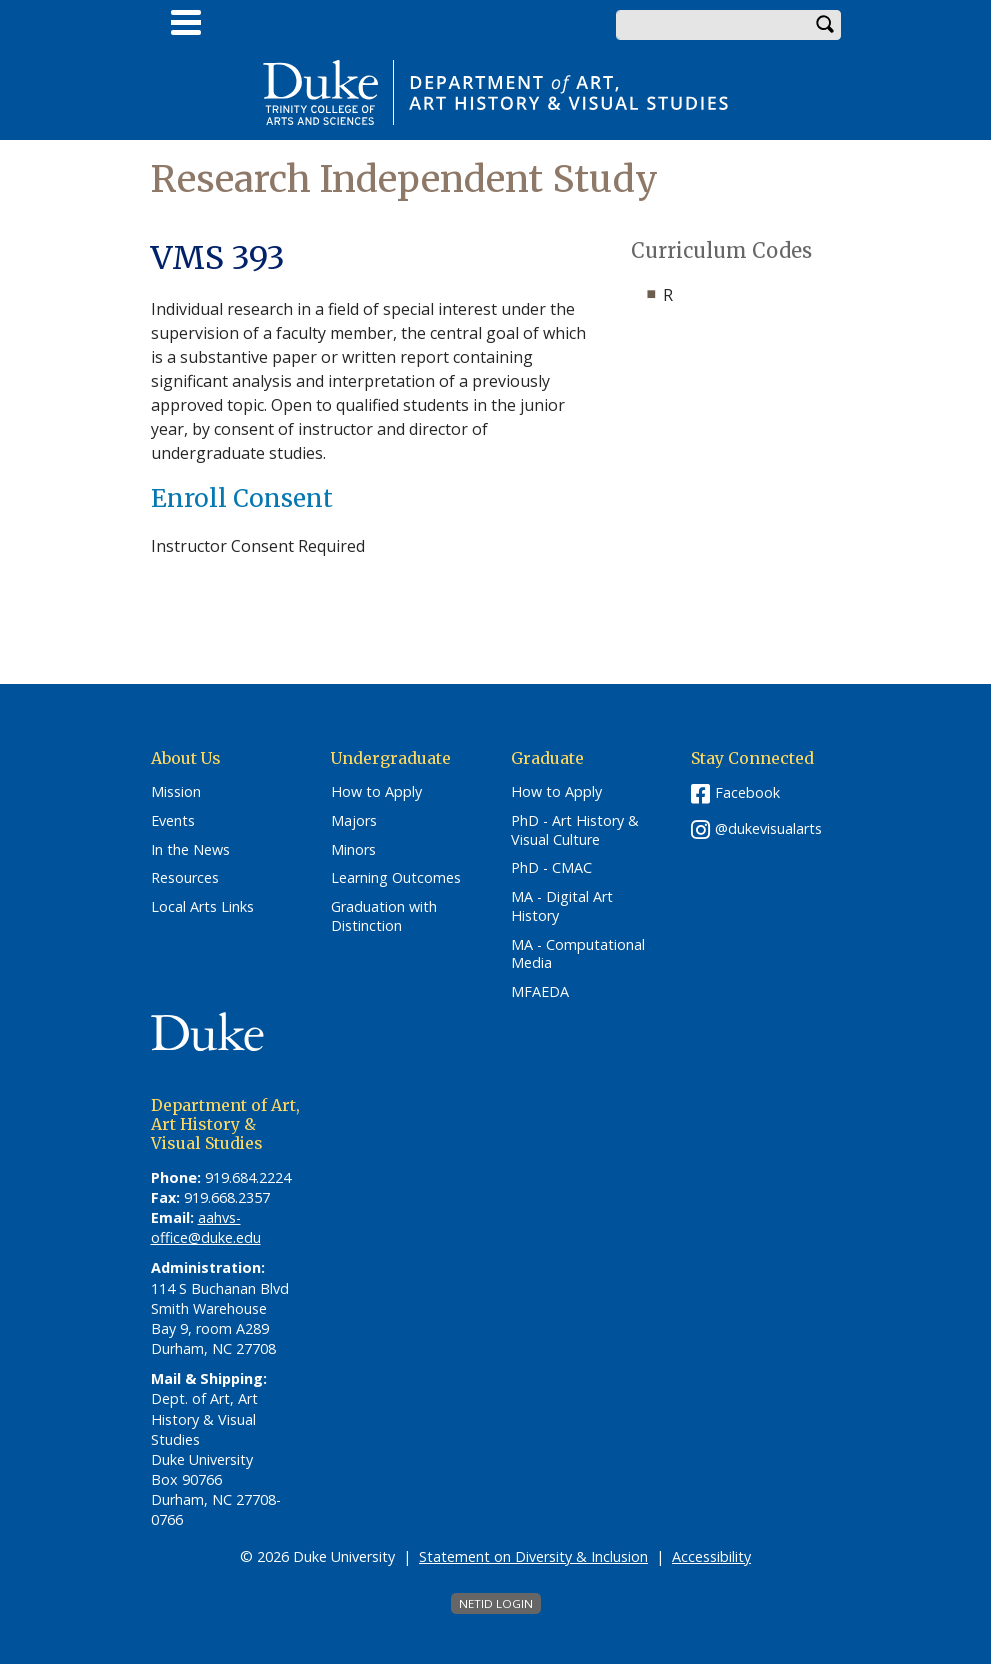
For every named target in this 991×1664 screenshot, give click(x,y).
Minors (353, 850)
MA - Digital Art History (562, 906)
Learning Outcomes (396, 878)
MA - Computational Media (578, 954)
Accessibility (711, 1556)
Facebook (747, 792)
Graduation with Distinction (384, 916)
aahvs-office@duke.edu (206, 1227)
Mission (176, 792)
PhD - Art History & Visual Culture (575, 830)
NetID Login (496, 1603)
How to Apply (376, 792)
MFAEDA (540, 992)
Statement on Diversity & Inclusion (533, 1556)
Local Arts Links (202, 907)
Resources (185, 878)
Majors (354, 821)
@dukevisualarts (768, 828)
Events (173, 821)
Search (826, 25)
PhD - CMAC (551, 868)
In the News (190, 850)
